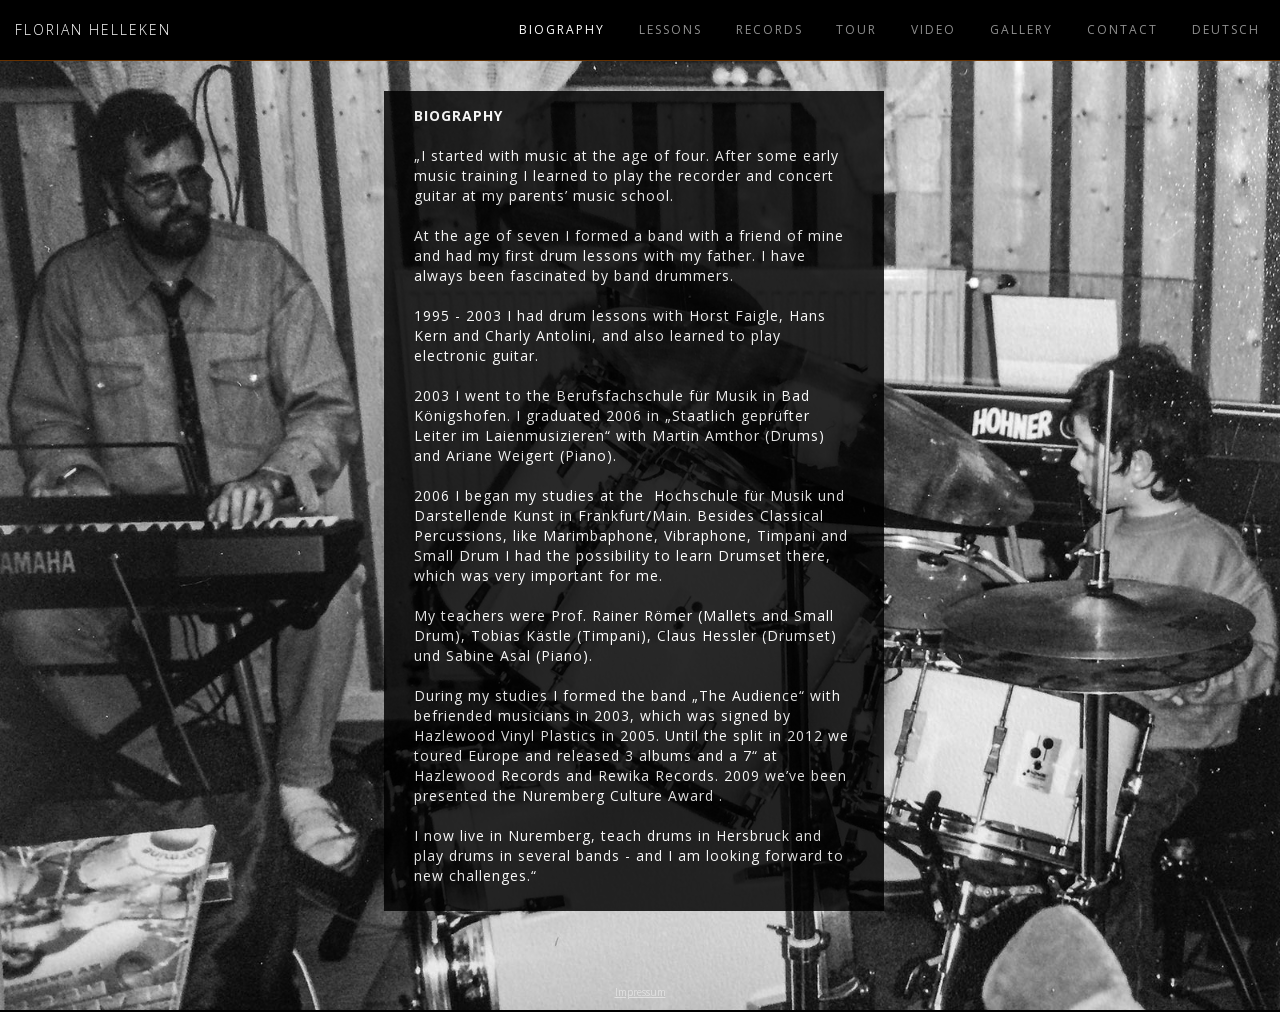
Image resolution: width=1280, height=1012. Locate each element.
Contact (1122, 29)
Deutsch (1226, 29)
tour (856, 29)
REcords (769, 29)
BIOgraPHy (562, 29)
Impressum (640, 992)
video (933, 29)
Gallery (1021, 29)
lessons (670, 29)
